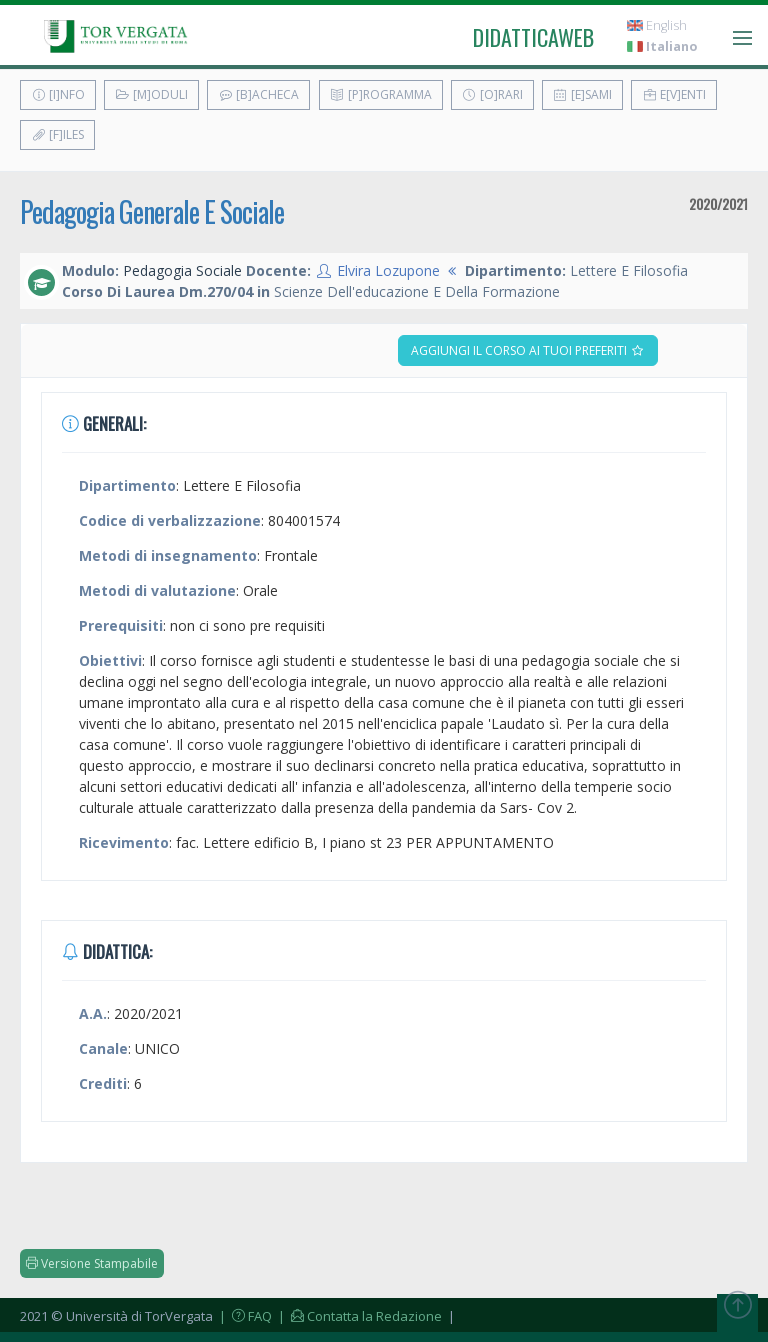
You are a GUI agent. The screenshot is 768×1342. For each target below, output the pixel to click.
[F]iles (57, 134)
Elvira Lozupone (388, 270)
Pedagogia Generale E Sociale (152, 211)
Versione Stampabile (92, 1263)
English (657, 25)
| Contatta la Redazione (358, 1316)
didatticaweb (533, 37)
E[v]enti (674, 94)
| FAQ (244, 1316)
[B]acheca (258, 94)
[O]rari (492, 94)
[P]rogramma (381, 94)
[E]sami (582, 94)
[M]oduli (151, 94)
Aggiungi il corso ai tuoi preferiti (528, 350)
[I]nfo (58, 94)
